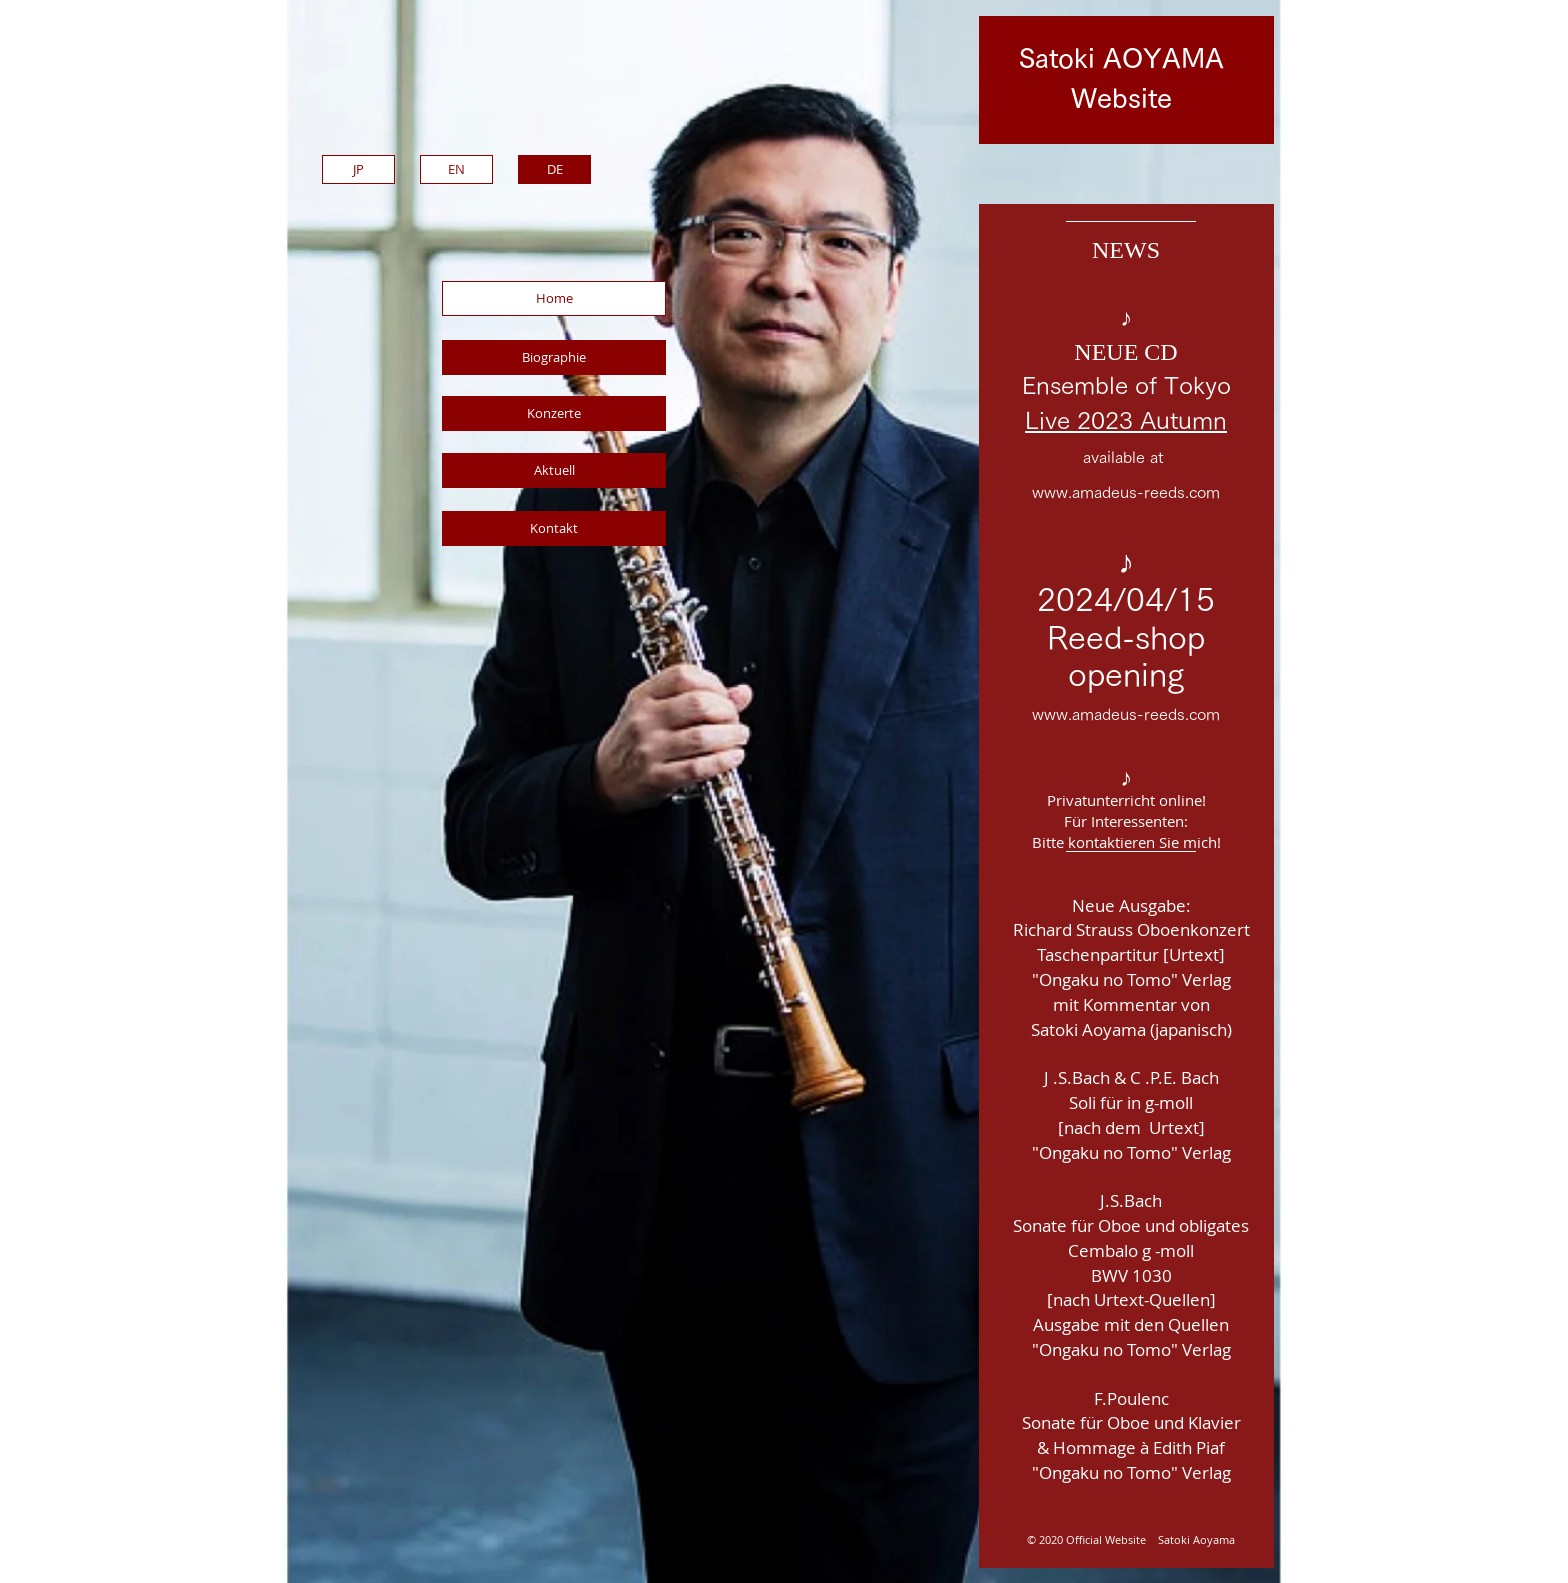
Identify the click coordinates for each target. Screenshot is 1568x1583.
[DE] (554, 169)
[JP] (358, 169)
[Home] (554, 298)
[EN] (456, 169)
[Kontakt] (554, 528)
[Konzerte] (554, 413)
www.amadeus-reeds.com (1126, 492)
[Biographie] (554, 357)
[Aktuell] (554, 470)
